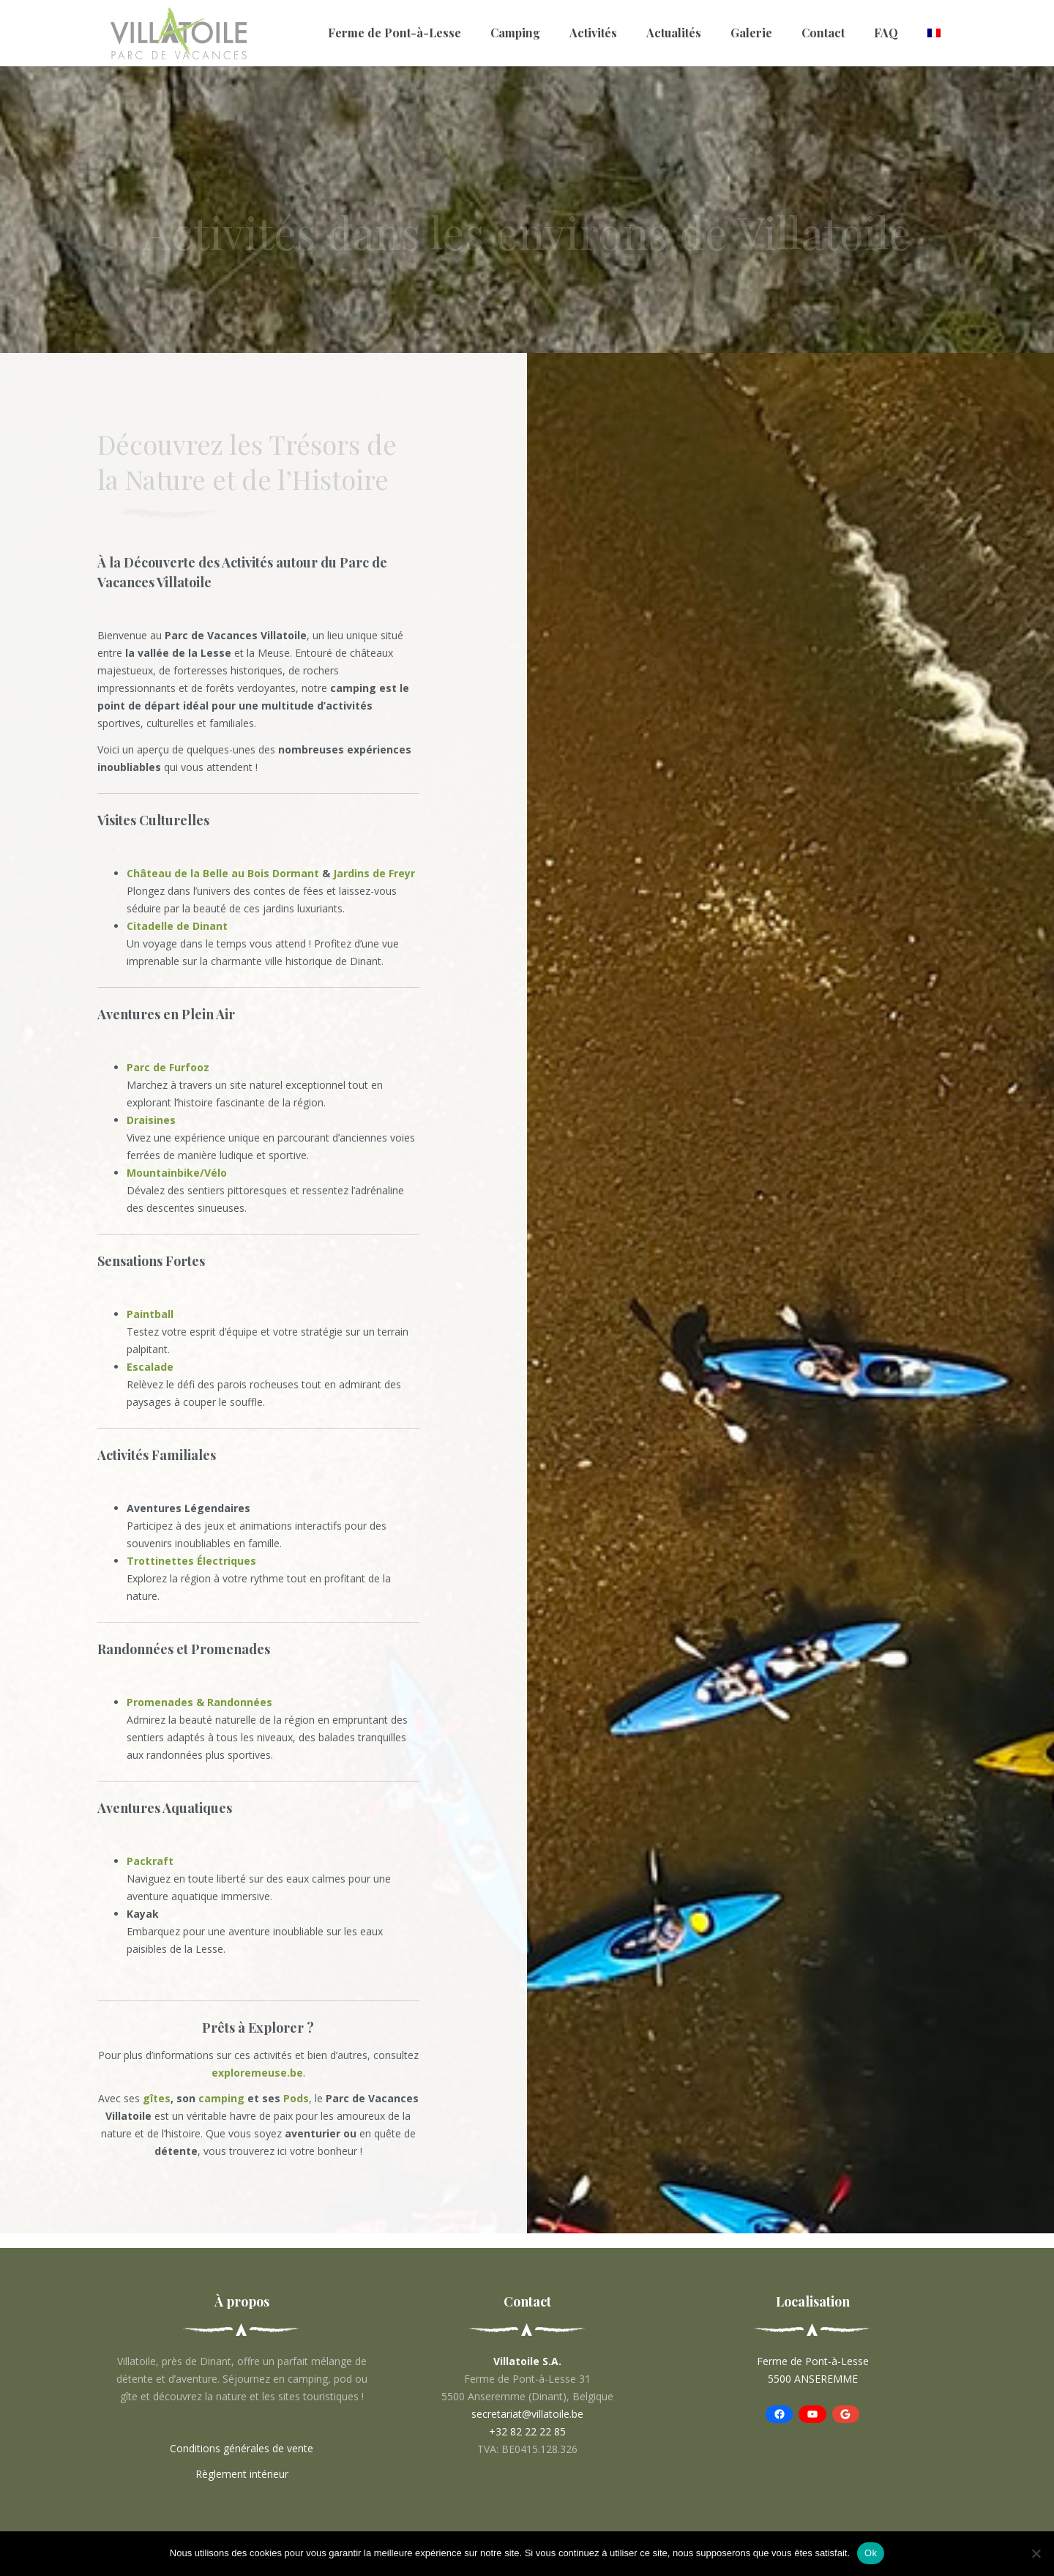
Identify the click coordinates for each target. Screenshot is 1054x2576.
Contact (823, 32)
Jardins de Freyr (374, 873)
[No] (1035, 2553)
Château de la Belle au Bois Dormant (223, 873)
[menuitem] (934, 33)
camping (219, 2098)
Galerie (751, 32)
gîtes (157, 2098)
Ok (870, 2552)
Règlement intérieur (241, 2474)
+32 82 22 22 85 (527, 2431)
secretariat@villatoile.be (527, 2414)
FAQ (886, 32)
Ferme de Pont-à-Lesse (394, 32)
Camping (515, 32)
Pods (296, 2098)
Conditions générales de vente (241, 2448)
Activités (593, 32)
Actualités (673, 32)
